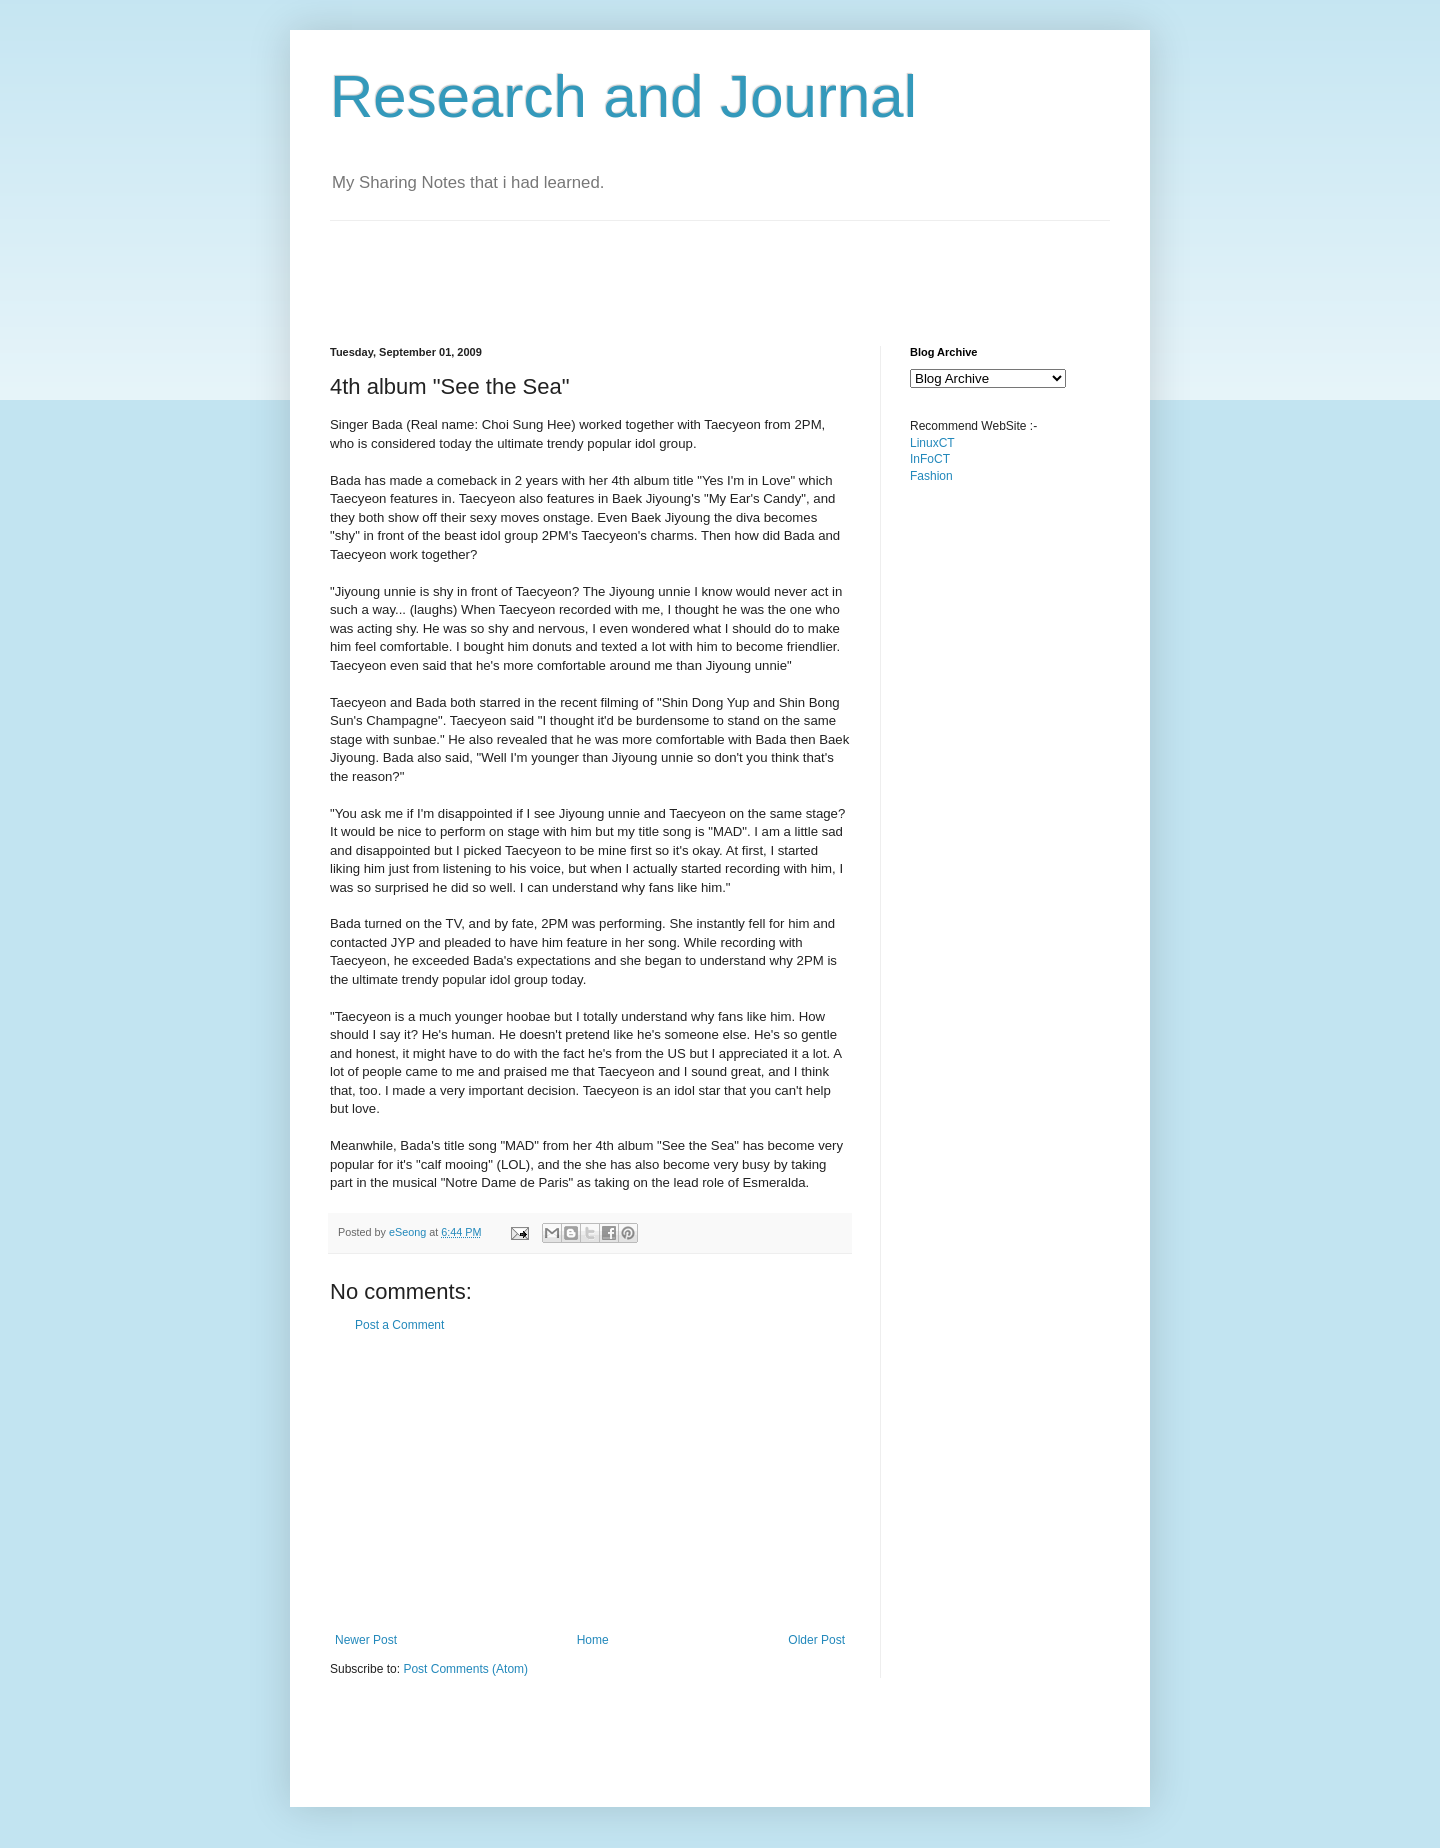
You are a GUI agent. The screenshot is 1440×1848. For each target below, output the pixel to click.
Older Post (816, 1640)
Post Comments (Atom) (465, 1669)
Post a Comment (399, 1325)
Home (593, 1640)
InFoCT (930, 459)
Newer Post (366, 1640)
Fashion (931, 476)
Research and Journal (623, 96)
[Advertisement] (694, 266)
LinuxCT (932, 443)
